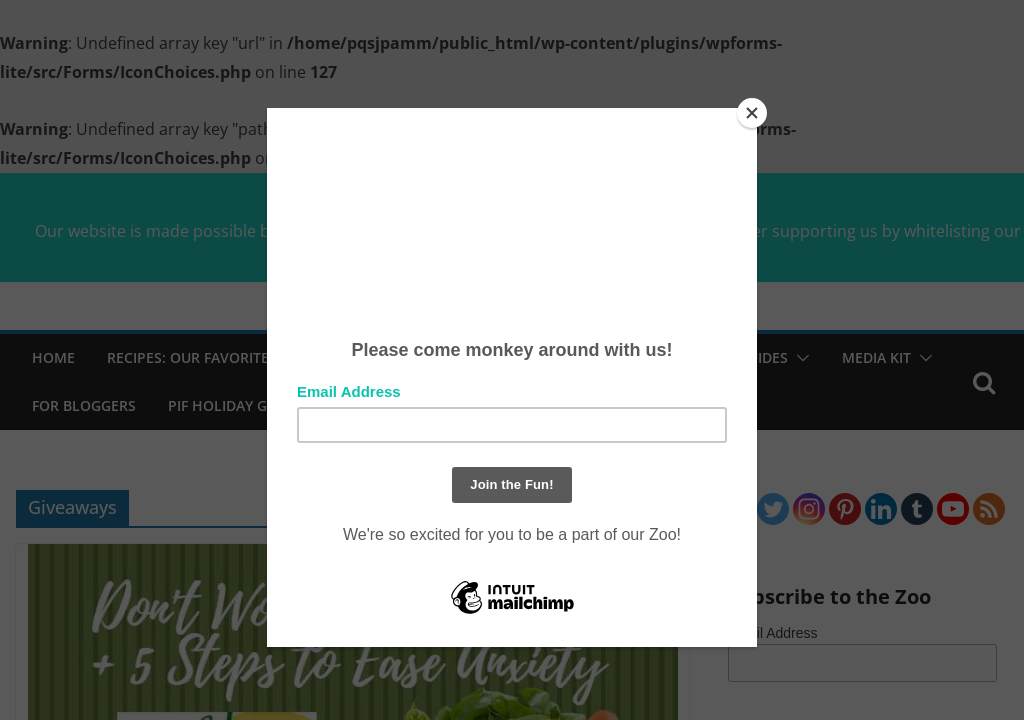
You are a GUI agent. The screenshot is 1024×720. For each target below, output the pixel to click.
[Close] (752, 113)
